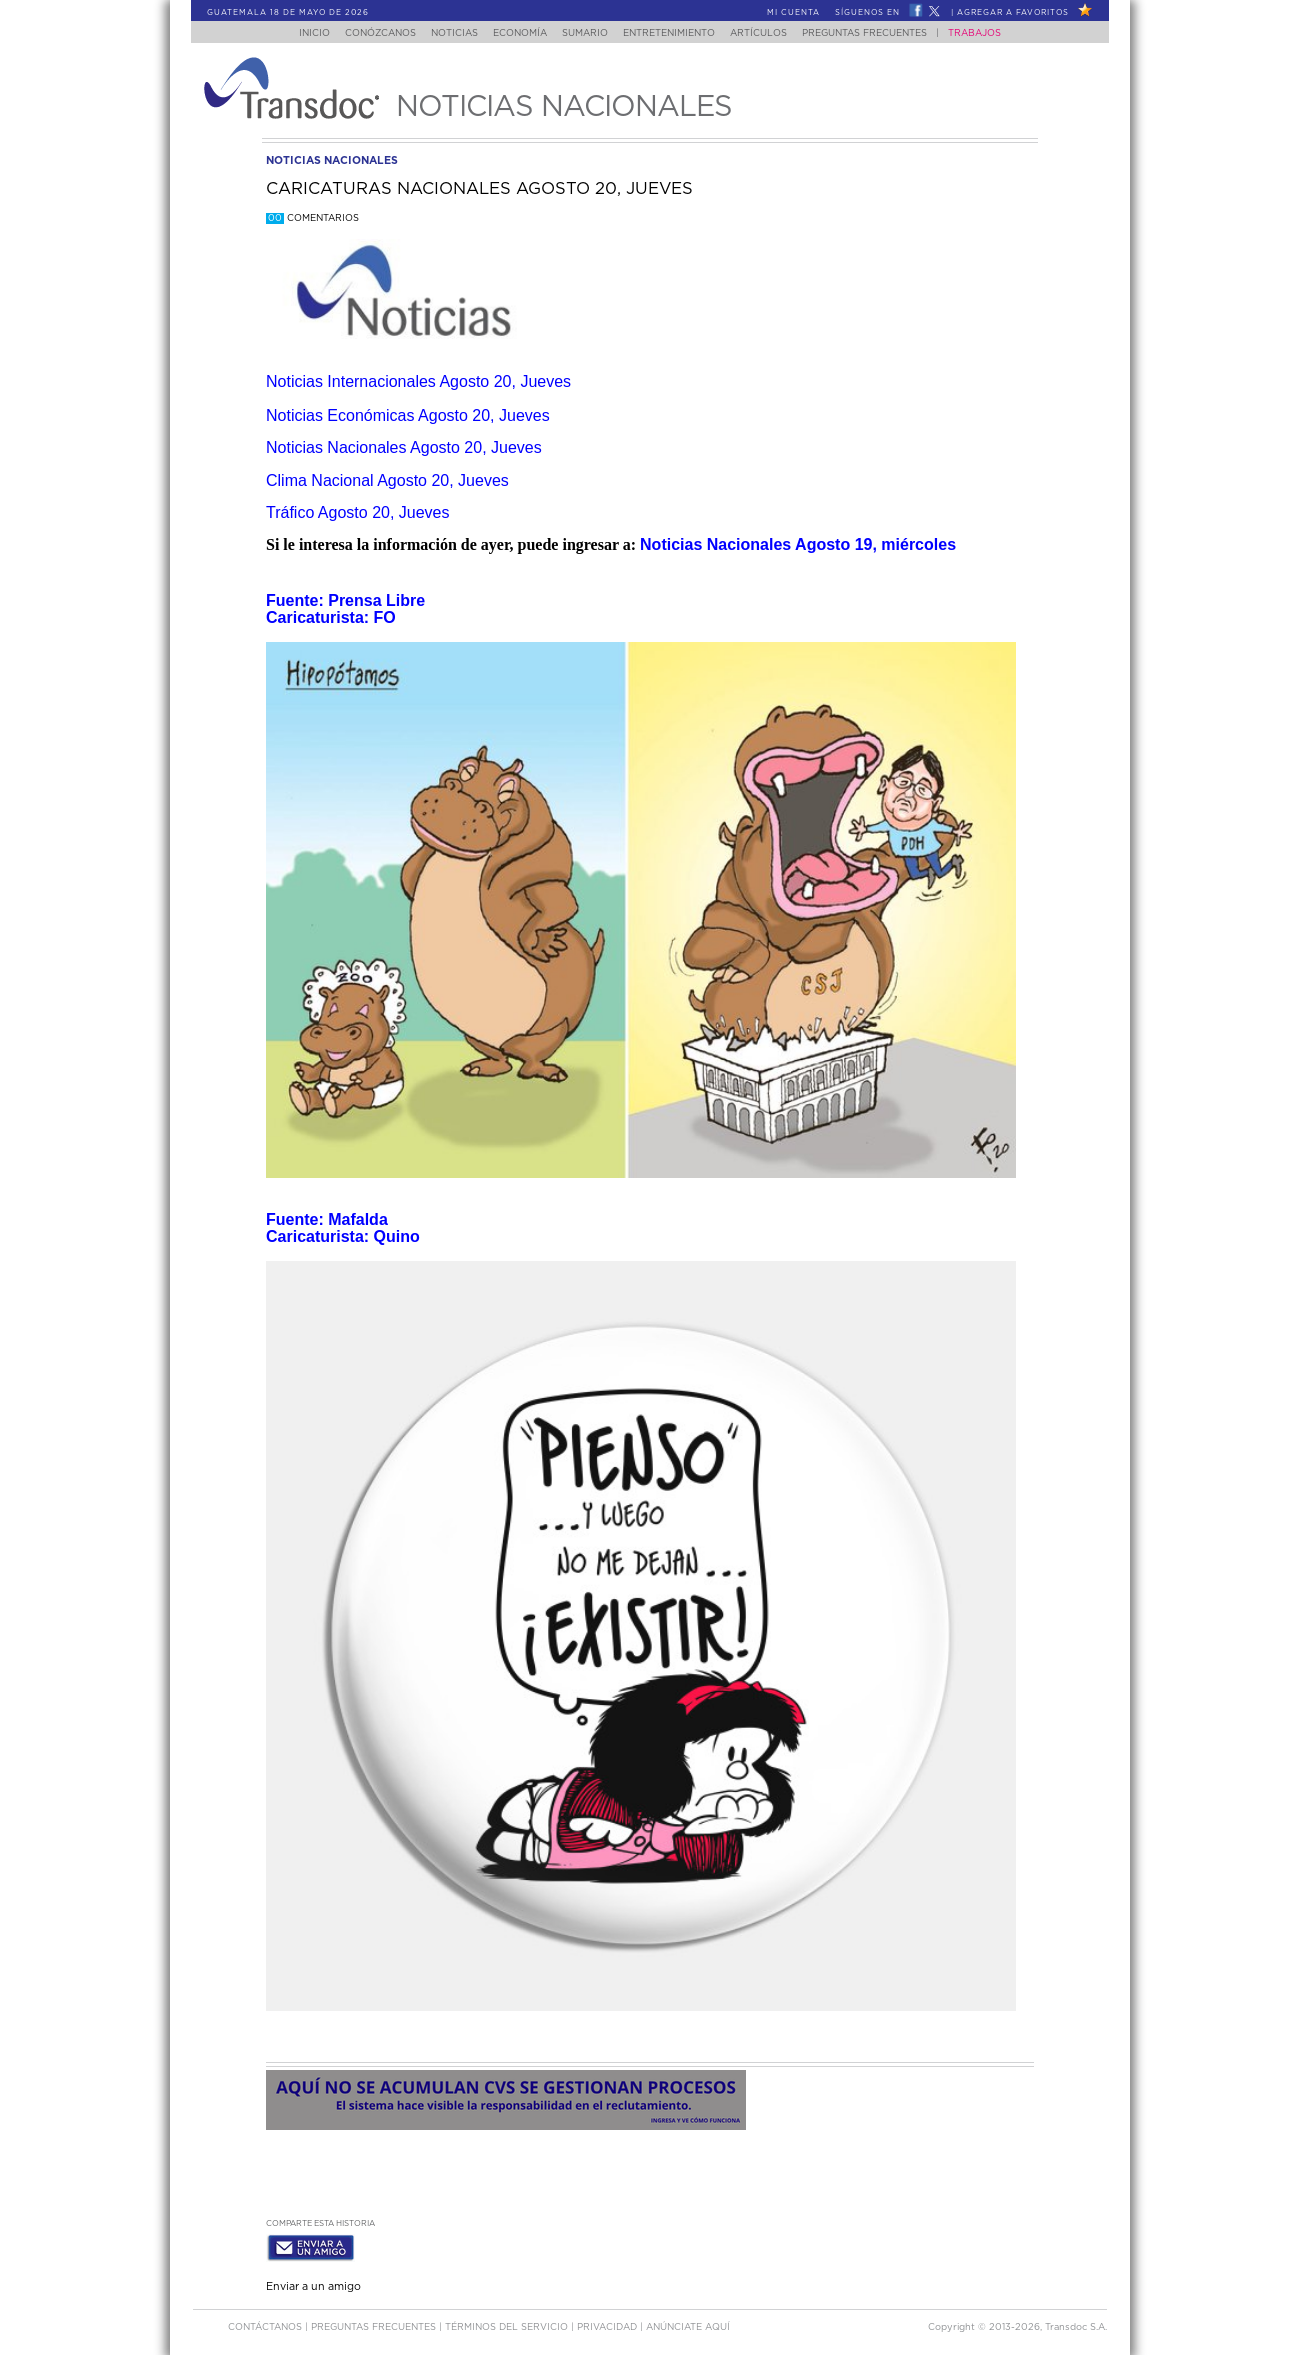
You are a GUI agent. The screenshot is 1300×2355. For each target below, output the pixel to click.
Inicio (295, 33)
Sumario (587, 33)
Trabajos (994, 33)
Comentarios (312, 218)
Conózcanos (364, 33)
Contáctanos (266, 2323)
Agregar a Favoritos (1013, 13)
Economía (516, 33)
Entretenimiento (677, 33)
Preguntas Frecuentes (884, 33)
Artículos (772, 33)
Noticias (444, 33)
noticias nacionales (332, 160)
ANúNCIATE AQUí (688, 2323)
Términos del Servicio (508, 2323)
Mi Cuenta (793, 13)
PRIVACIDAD (608, 2323)
